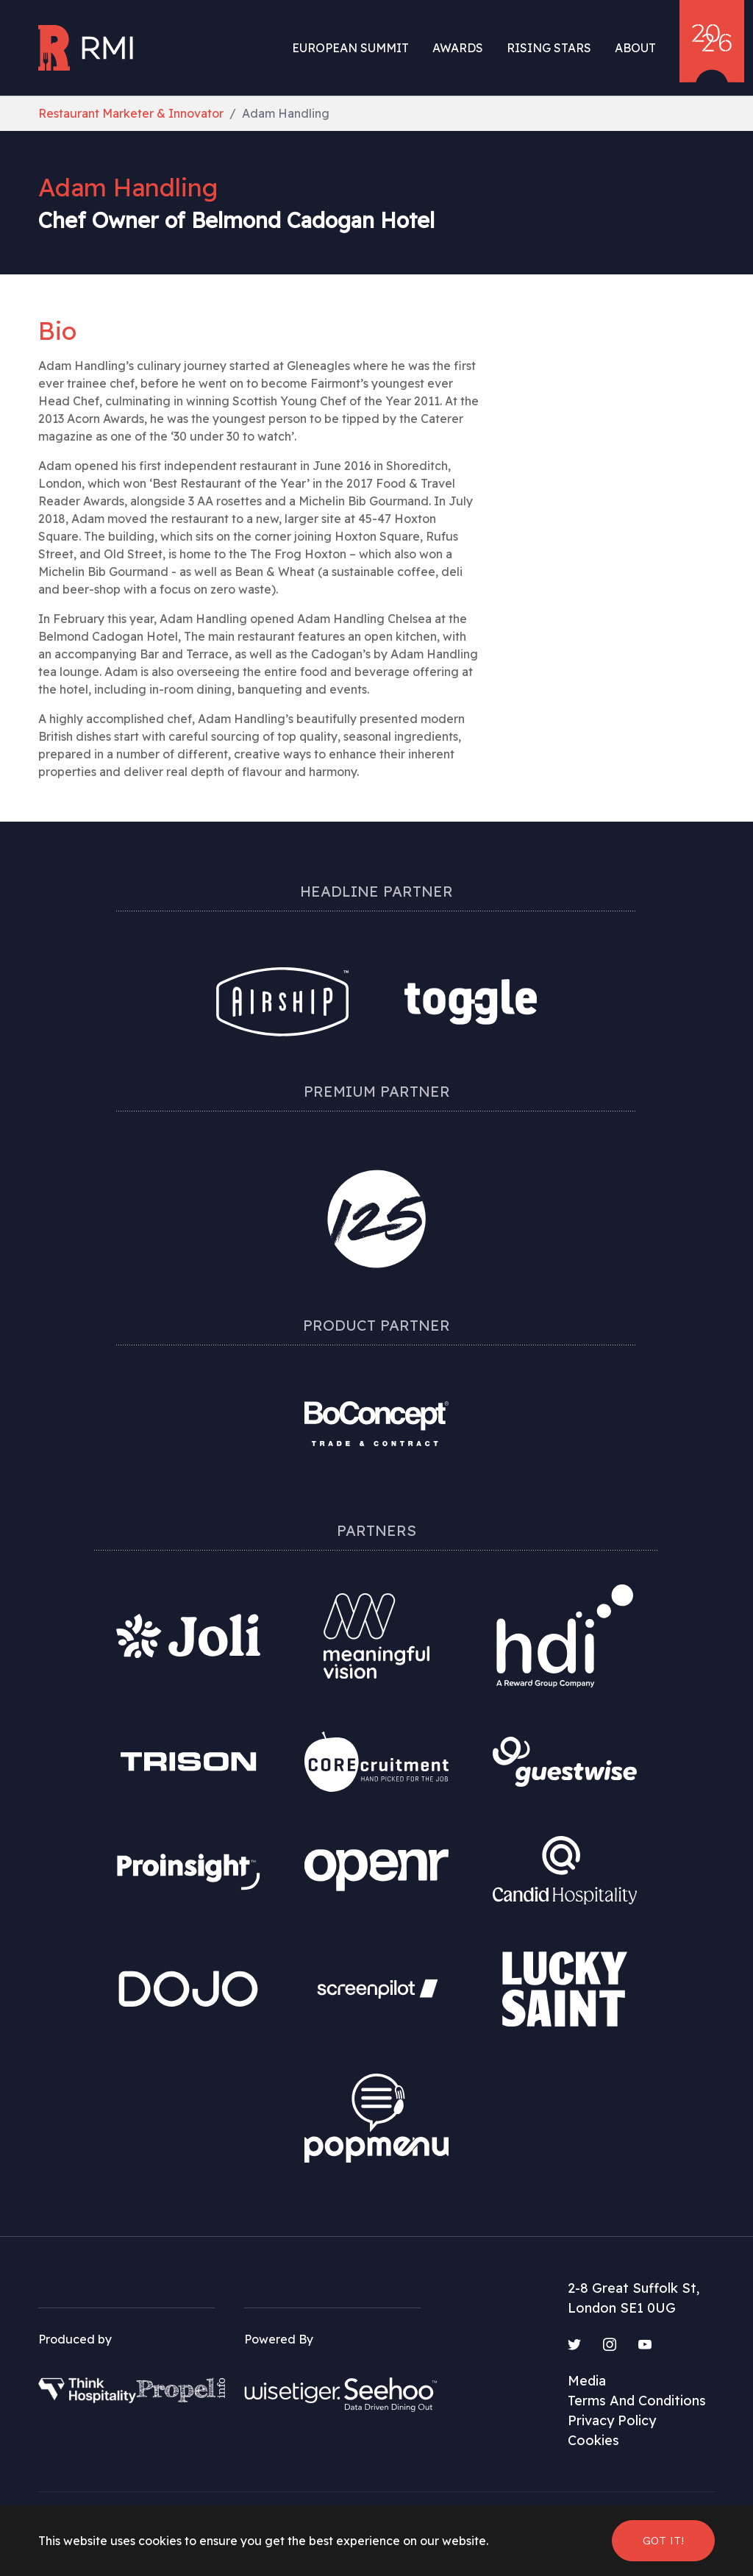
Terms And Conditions (637, 2400)
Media (587, 2380)
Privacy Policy (612, 2420)
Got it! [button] (663, 2540)
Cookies (593, 2440)
